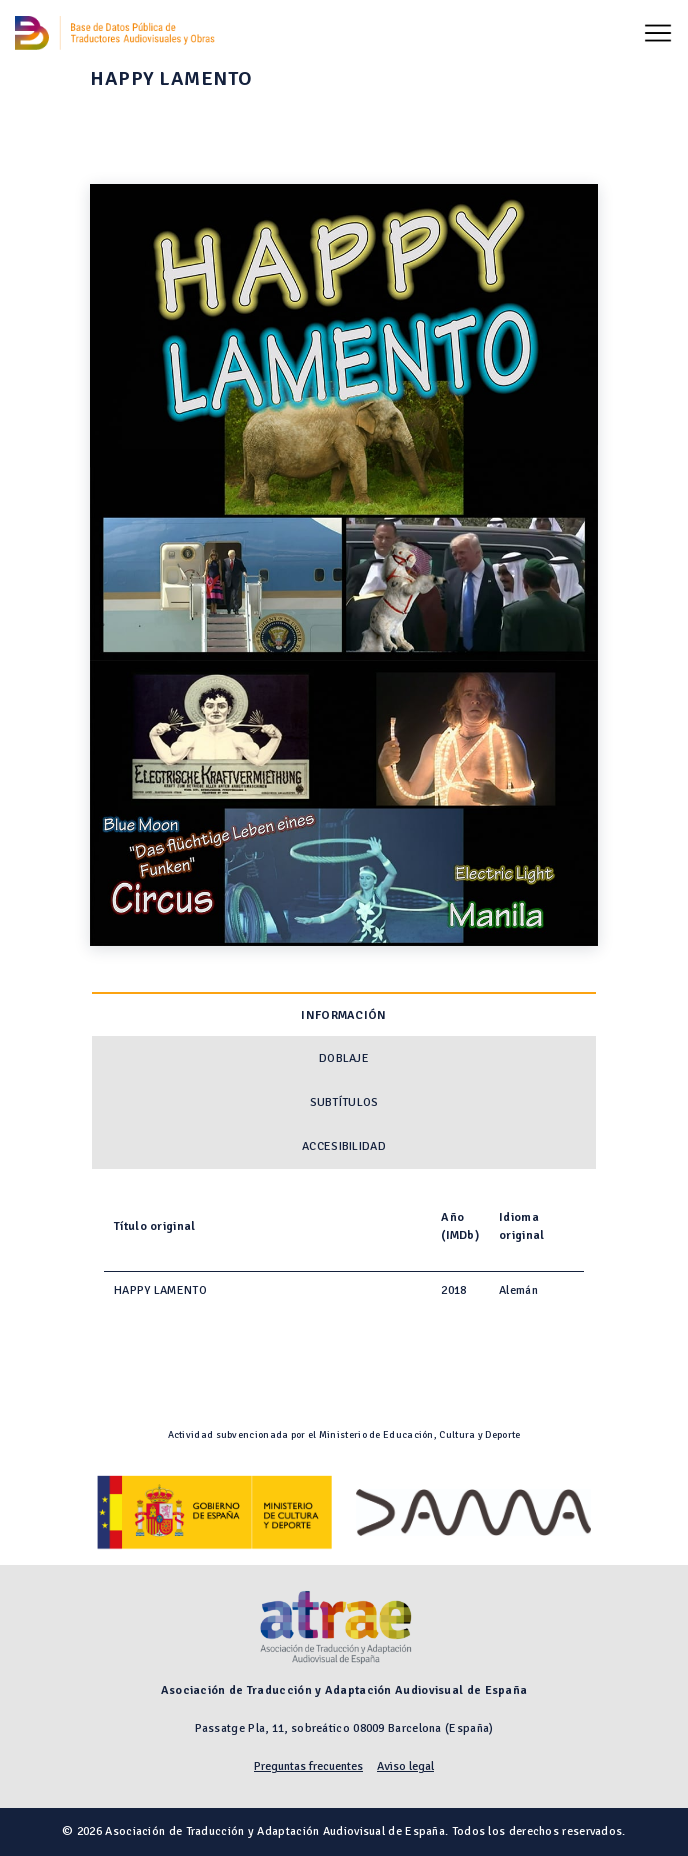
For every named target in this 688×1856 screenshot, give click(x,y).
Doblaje (344, 1058)
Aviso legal (405, 1766)
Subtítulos (344, 1102)
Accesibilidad (344, 1146)
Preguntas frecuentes (308, 1766)
